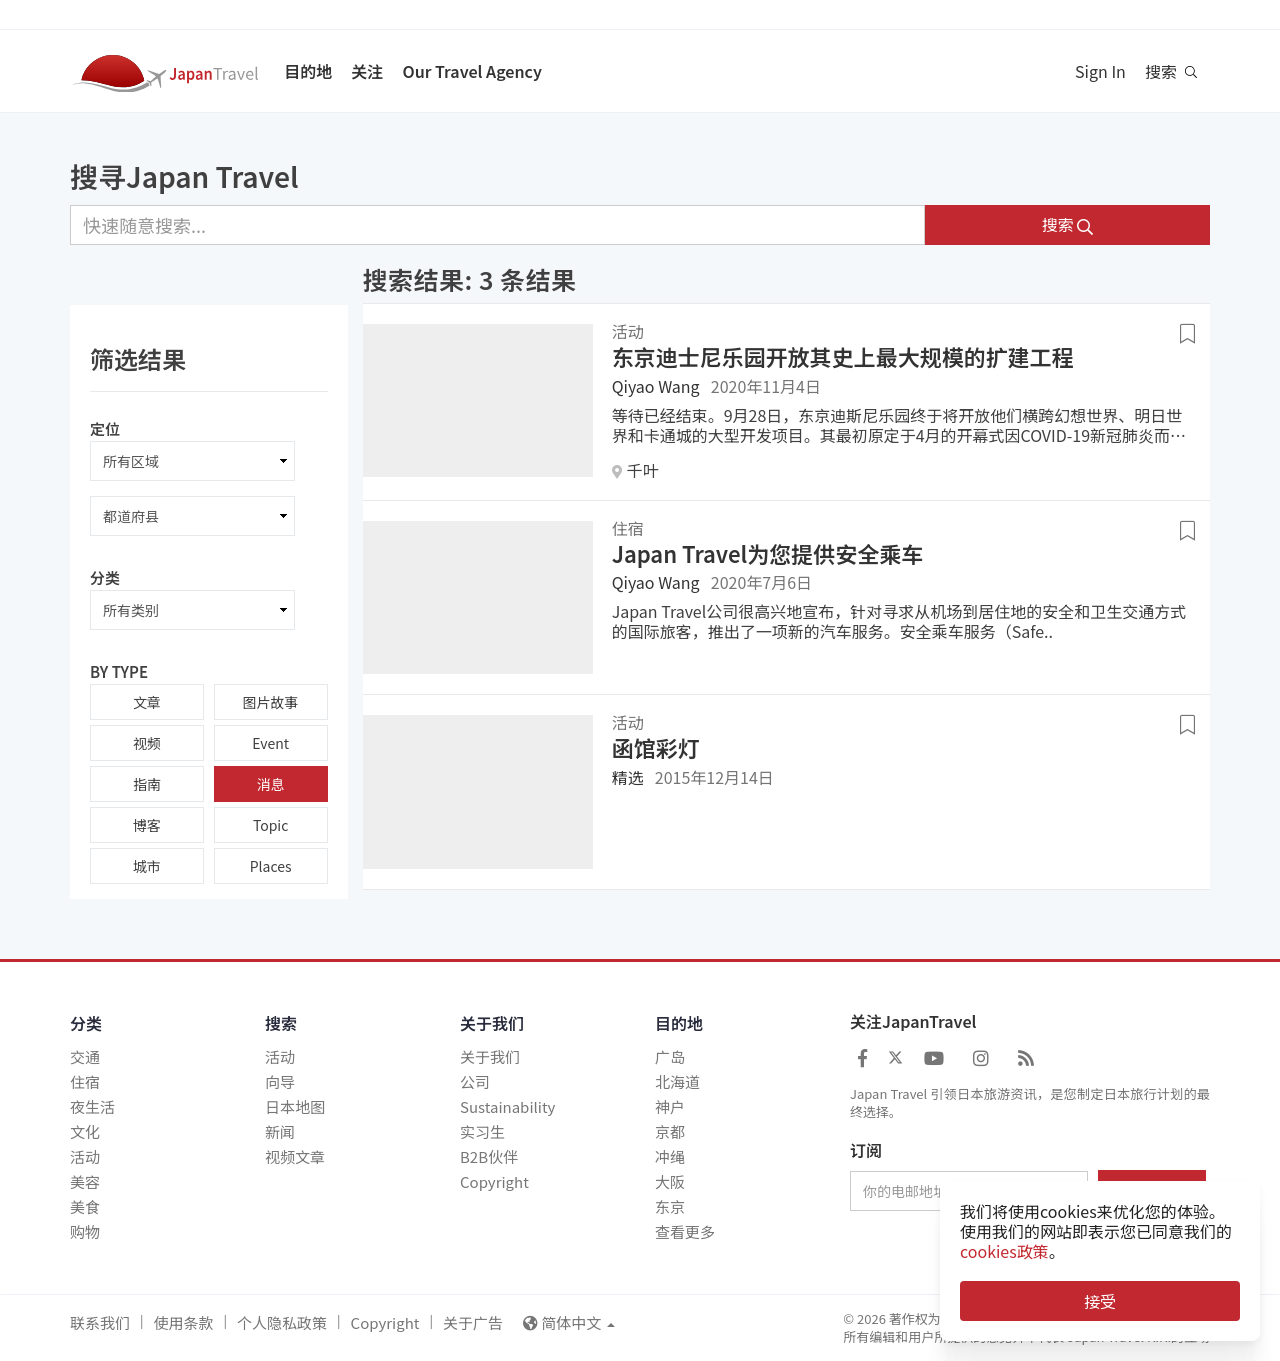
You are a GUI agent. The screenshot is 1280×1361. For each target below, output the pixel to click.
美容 (85, 1181)
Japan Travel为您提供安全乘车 (768, 553)
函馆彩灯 (656, 747)
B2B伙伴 (489, 1156)
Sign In (1100, 71)
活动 (85, 1156)
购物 (85, 1231)
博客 (147, 825)
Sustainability (507, 1106)
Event (270, 743)
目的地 (308, 71)
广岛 (670, 1056)
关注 (367, 71)
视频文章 (295, 1156)
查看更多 (685, 1231)
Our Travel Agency (471, 71)
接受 (1100, 1301)
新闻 (280, 1131)
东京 (670, 1206)
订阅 (866, 1151)
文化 (85, 1131)
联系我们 (100, 1322)
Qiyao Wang (656, 386)
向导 (280, 1081)
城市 (147, 866)
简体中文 (569, 1322)
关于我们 (490, 1056)
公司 (475, 1081)
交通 (85, 1056)
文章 (147, 702)
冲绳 (670, 1156)
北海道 (677, 1081)
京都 (670, 1131)
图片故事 (271, 702)
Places (271, 866)
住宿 (85, 1081)
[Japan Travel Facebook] (862, 1057)
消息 (271, 784)
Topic (270, 825)
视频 (147, 743)
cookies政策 (1004, 1251)
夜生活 (92, 1106)
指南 (147, 784)
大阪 (670, 1181)
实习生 (482, 1131)
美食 (85, 1206)
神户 (670, 1106)
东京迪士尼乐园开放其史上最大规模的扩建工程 (843, 356)
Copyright (494, 1181)
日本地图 (295, 1106)
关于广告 (473, 1322)
